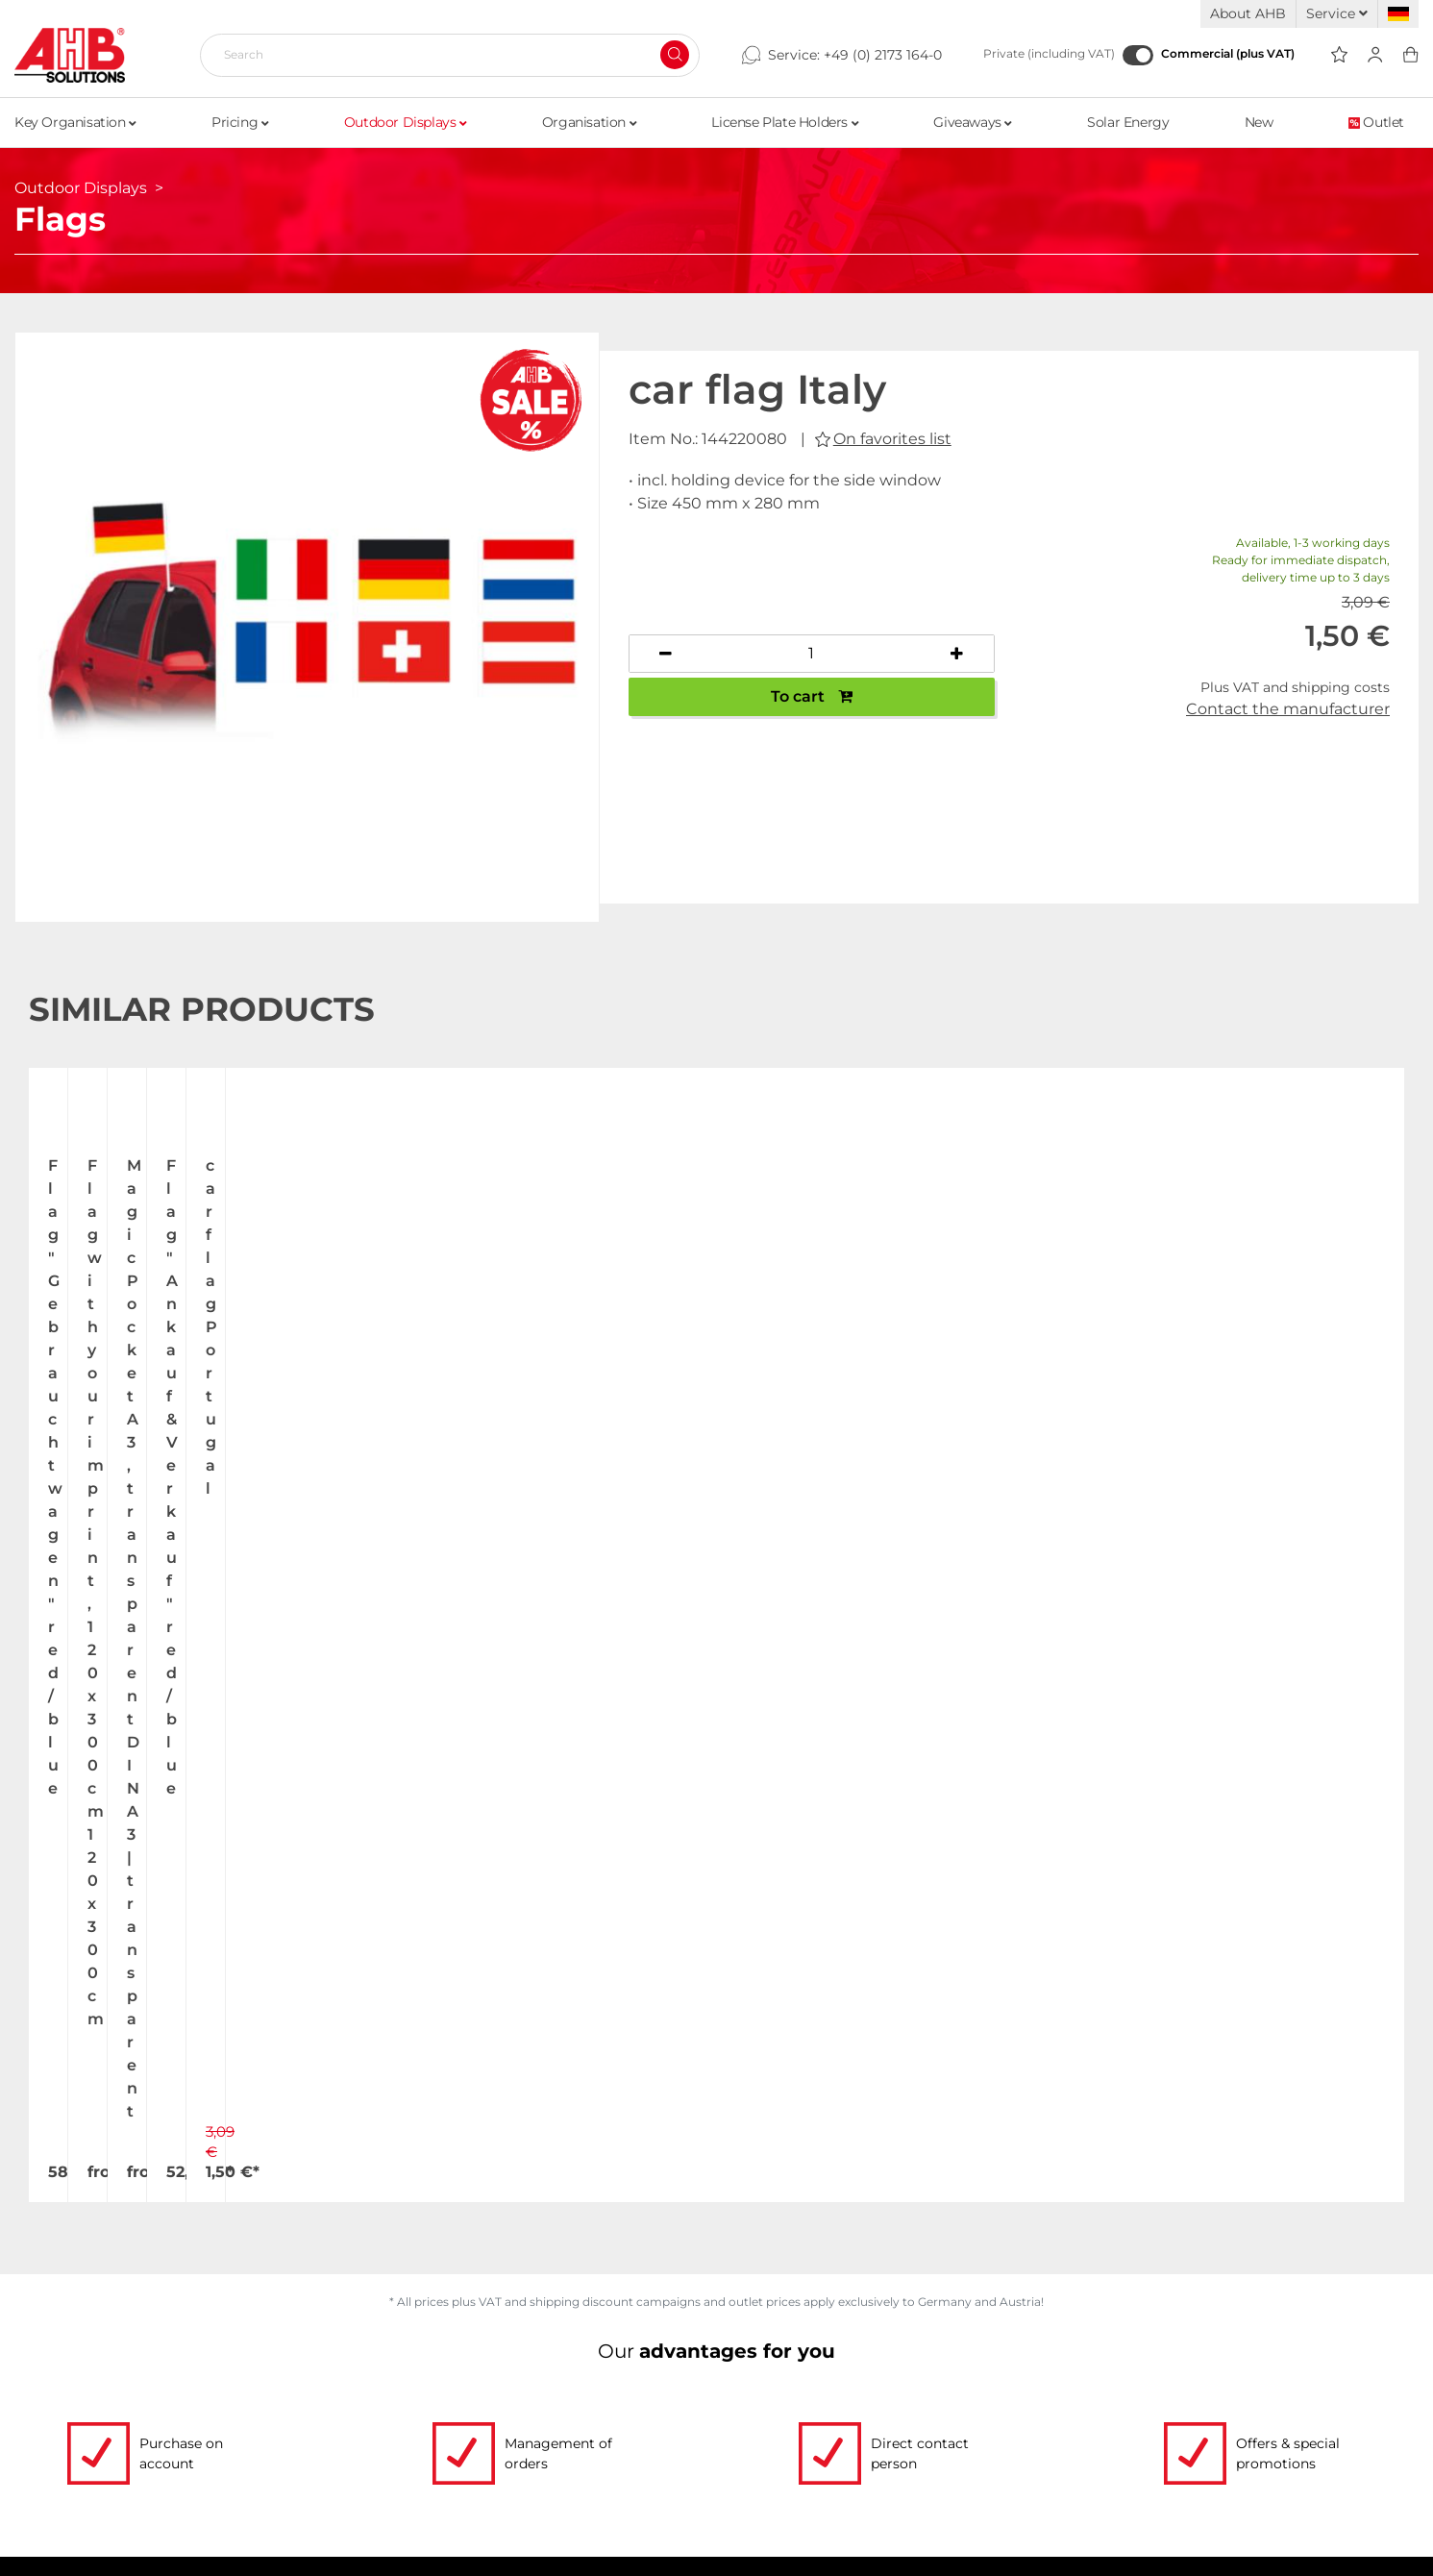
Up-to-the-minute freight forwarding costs (915, 2355)
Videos (317, 2355)
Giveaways (972, 122)
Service (1337, 13)
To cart (811, 696)
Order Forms (343, 2392)
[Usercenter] (1375, 55)
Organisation (589, 122)
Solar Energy (1128, 122)
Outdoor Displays (405, 122)
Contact (112, 2465)
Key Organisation (75, 122)
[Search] (442, 55)
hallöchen (937, 2552)
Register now (1062, 1918)
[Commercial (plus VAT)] (1138, 55)
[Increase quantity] (957, 653)
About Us (118, 2355)
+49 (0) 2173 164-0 (883, 54)
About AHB (1248, 13)
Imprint (1198, 2429)
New (1259, 122)
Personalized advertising (395, 2465)
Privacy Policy (1226, 2392)
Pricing (239, 122)
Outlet (1376, 122)
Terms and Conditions (1260, 2355)
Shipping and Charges (829, 2392)
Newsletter (1213, 2465)
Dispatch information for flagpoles (880, 2429)
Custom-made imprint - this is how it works (476, 2429)
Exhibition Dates (149, 2429)
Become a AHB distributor (846, 2465)
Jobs (97, 2392)
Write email (531, 2153)
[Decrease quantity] (666, 653)
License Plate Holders (784, 122)
